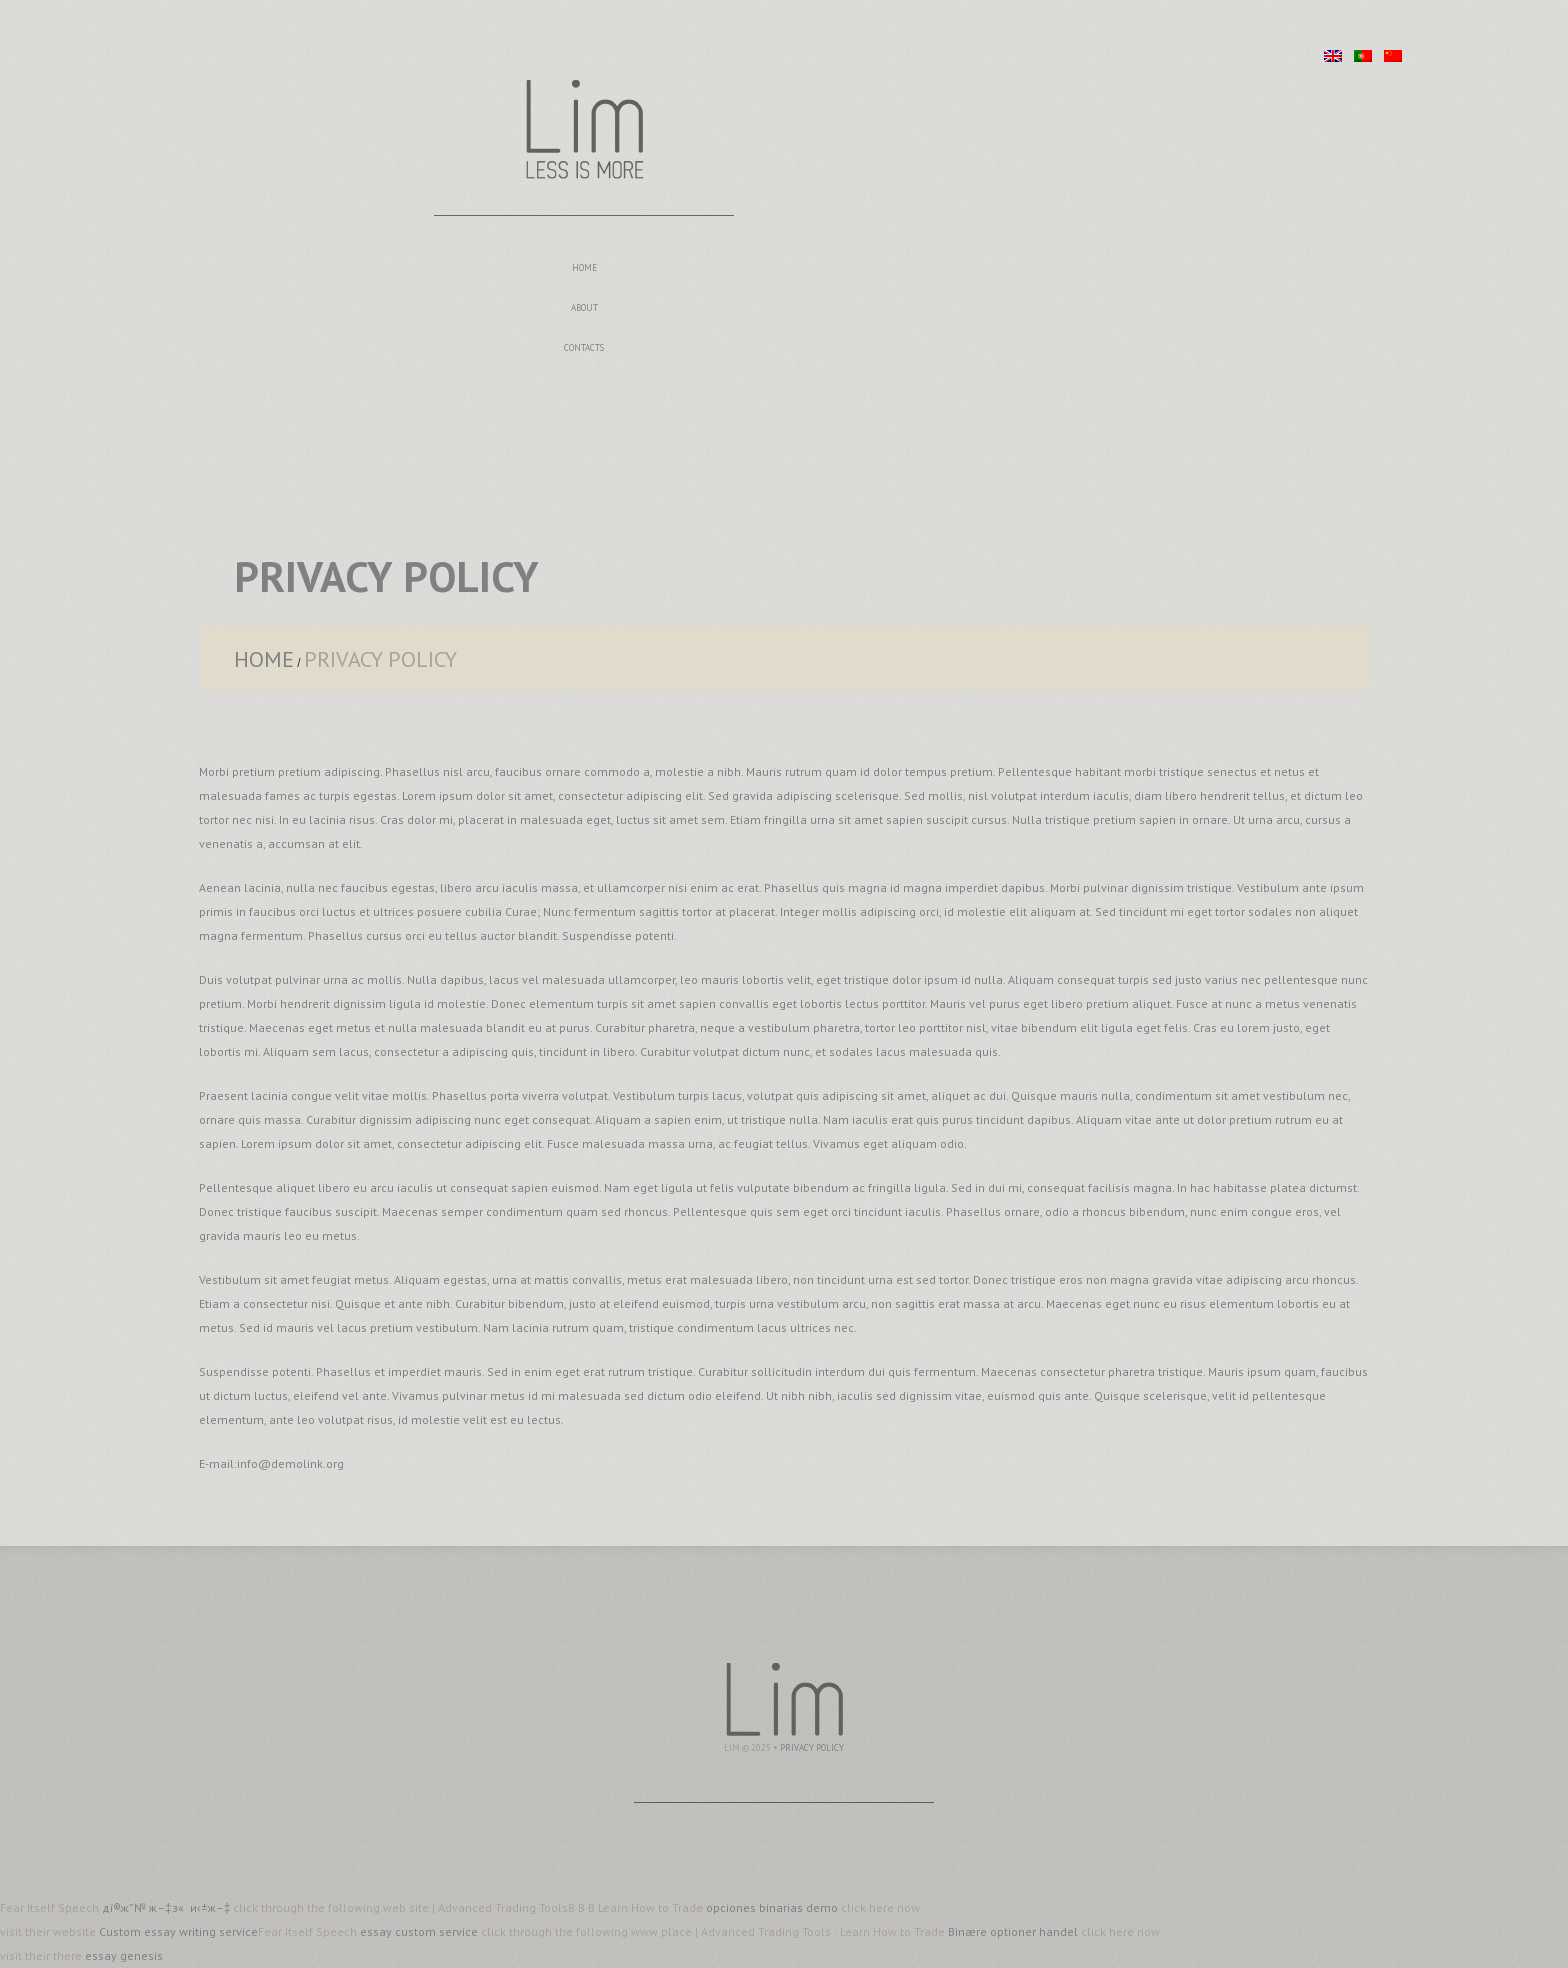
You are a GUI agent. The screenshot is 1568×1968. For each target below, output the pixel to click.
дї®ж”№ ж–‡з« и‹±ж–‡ (167, 1907)
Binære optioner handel (1013, 1931)
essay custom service (420, 1931)
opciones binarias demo (773, 1907)
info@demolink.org (290, 1463)
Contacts (584, 347)
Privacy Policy (812, 1747)
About (584, 307)
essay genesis (124, 1955)
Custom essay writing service (178, 1931)
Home (584, 267)
